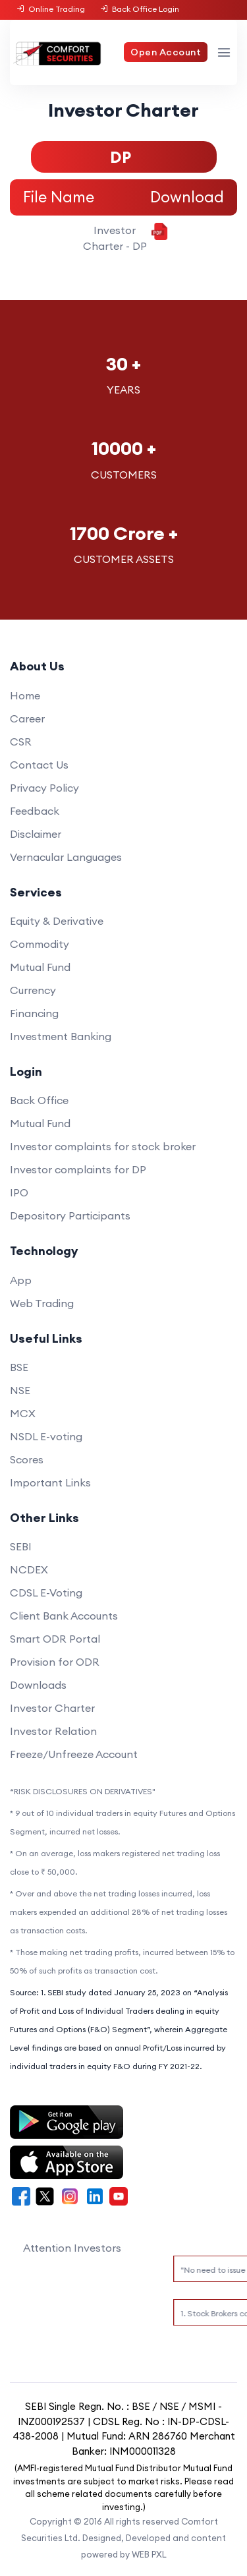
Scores (26, 1459)
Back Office (39, 1100)
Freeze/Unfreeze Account (74, 1754)
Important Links (50, 1482)
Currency (33, 990)
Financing (34, 1013)
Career (27, 718)
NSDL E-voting (46, 1436)
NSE (20, 1390)
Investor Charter (52, 1707)
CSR (21, 741)
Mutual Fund (40, 967)
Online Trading (50, 9)
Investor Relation (53, 1731)
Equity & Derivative (56, 920)
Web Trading (42, 1303)
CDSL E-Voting (46, 1592)
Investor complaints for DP (78, 1169)
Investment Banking (60, 1036)
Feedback (34, 810)
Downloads (38, 1684)
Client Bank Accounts (64, 1615)
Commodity (39, 944)
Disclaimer (35, 833)
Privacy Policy (44, 787)
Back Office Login (138, 9)
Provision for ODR (54, 1661)
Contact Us (39, 764)
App (21, 1280)
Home (25, 695)
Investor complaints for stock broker (103, 1146)
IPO (19, 1192)
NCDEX (29, 1569)
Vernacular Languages (66, 857)
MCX (23, 1413)
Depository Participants (70, 1215)
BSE (19, 1367)
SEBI (21, 1546)
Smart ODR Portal (55, 1638)
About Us (37, 666)
